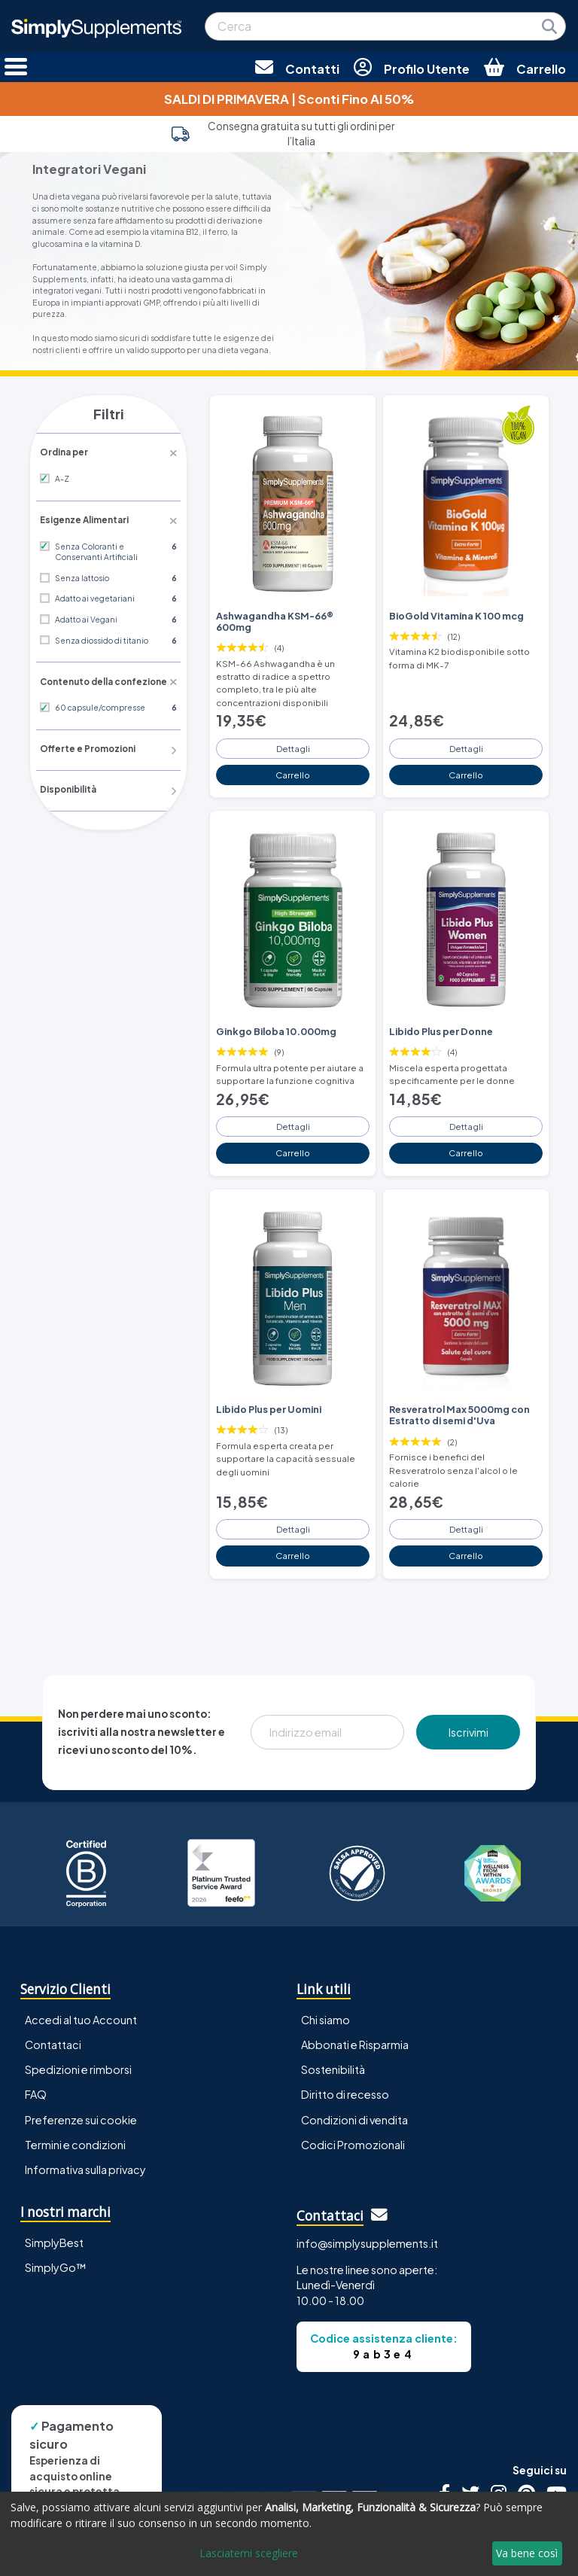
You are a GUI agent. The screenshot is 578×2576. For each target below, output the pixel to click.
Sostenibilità (333, 2021)
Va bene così (527, 2553)
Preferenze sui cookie (81, 2071)
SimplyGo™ (56, 2218)
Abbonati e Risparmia (355, 1996)
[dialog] (289, 2534)
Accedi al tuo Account (81, 1971)
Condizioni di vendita (354, 2071)
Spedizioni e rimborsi (78, 2021)
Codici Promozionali (353, 2096)
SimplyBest (54, 2193)
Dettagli (292, 719)
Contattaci (53, 1996)
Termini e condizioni (75, 2096)
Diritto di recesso (345, 2046)
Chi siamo (325, 1971)
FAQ (36, 2046)
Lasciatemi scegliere (248, 2553)
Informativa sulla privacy (85, 2120)
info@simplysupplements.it (367, 2195)
